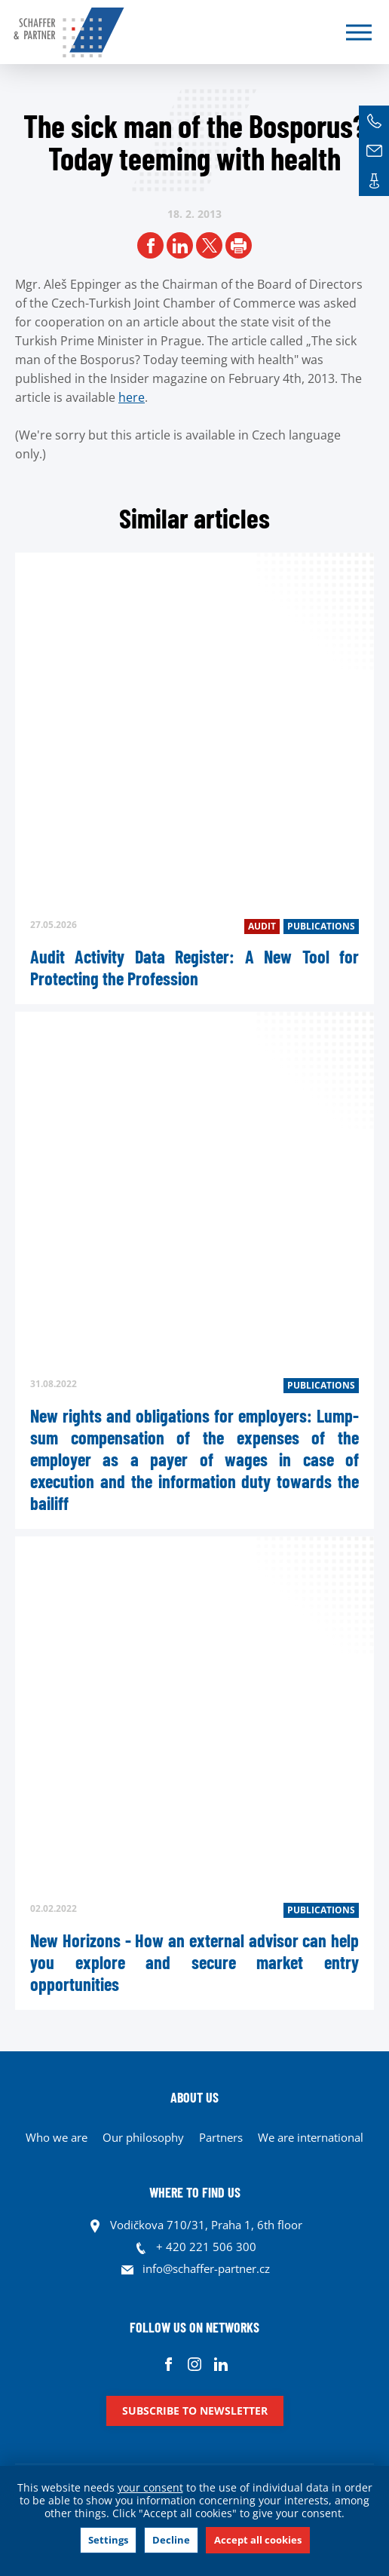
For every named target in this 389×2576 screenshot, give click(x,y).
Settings (108, 2540)
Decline (171, 2540)
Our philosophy (143, 2137)
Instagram (195, 2364)
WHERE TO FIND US (194, 2192)
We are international (310, 2137)
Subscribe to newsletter (195, 2410)
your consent (150, 2487)
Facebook (168, 2364)
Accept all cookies (258, 2540)
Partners (221, 2137)
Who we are (56, 2137)
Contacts (374, 181)
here (131, 397)
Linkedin (221, 2364)
